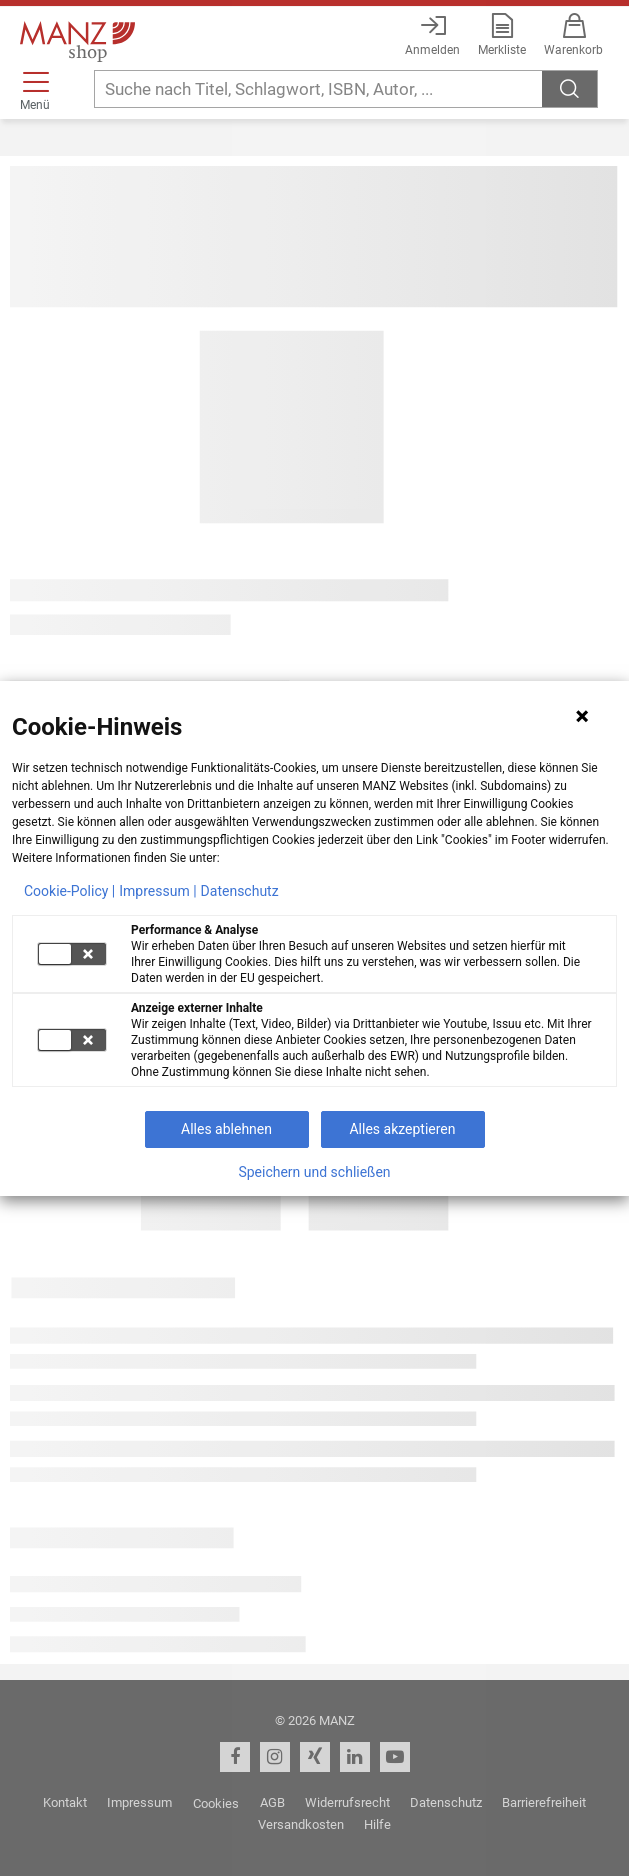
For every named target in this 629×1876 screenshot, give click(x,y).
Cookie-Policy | (69, 891)
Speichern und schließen (314, 1172)
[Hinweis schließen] (582, 716)
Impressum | (157, 891)
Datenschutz (240, 891)
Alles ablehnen (226, 1129)
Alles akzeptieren (402, 1129)
